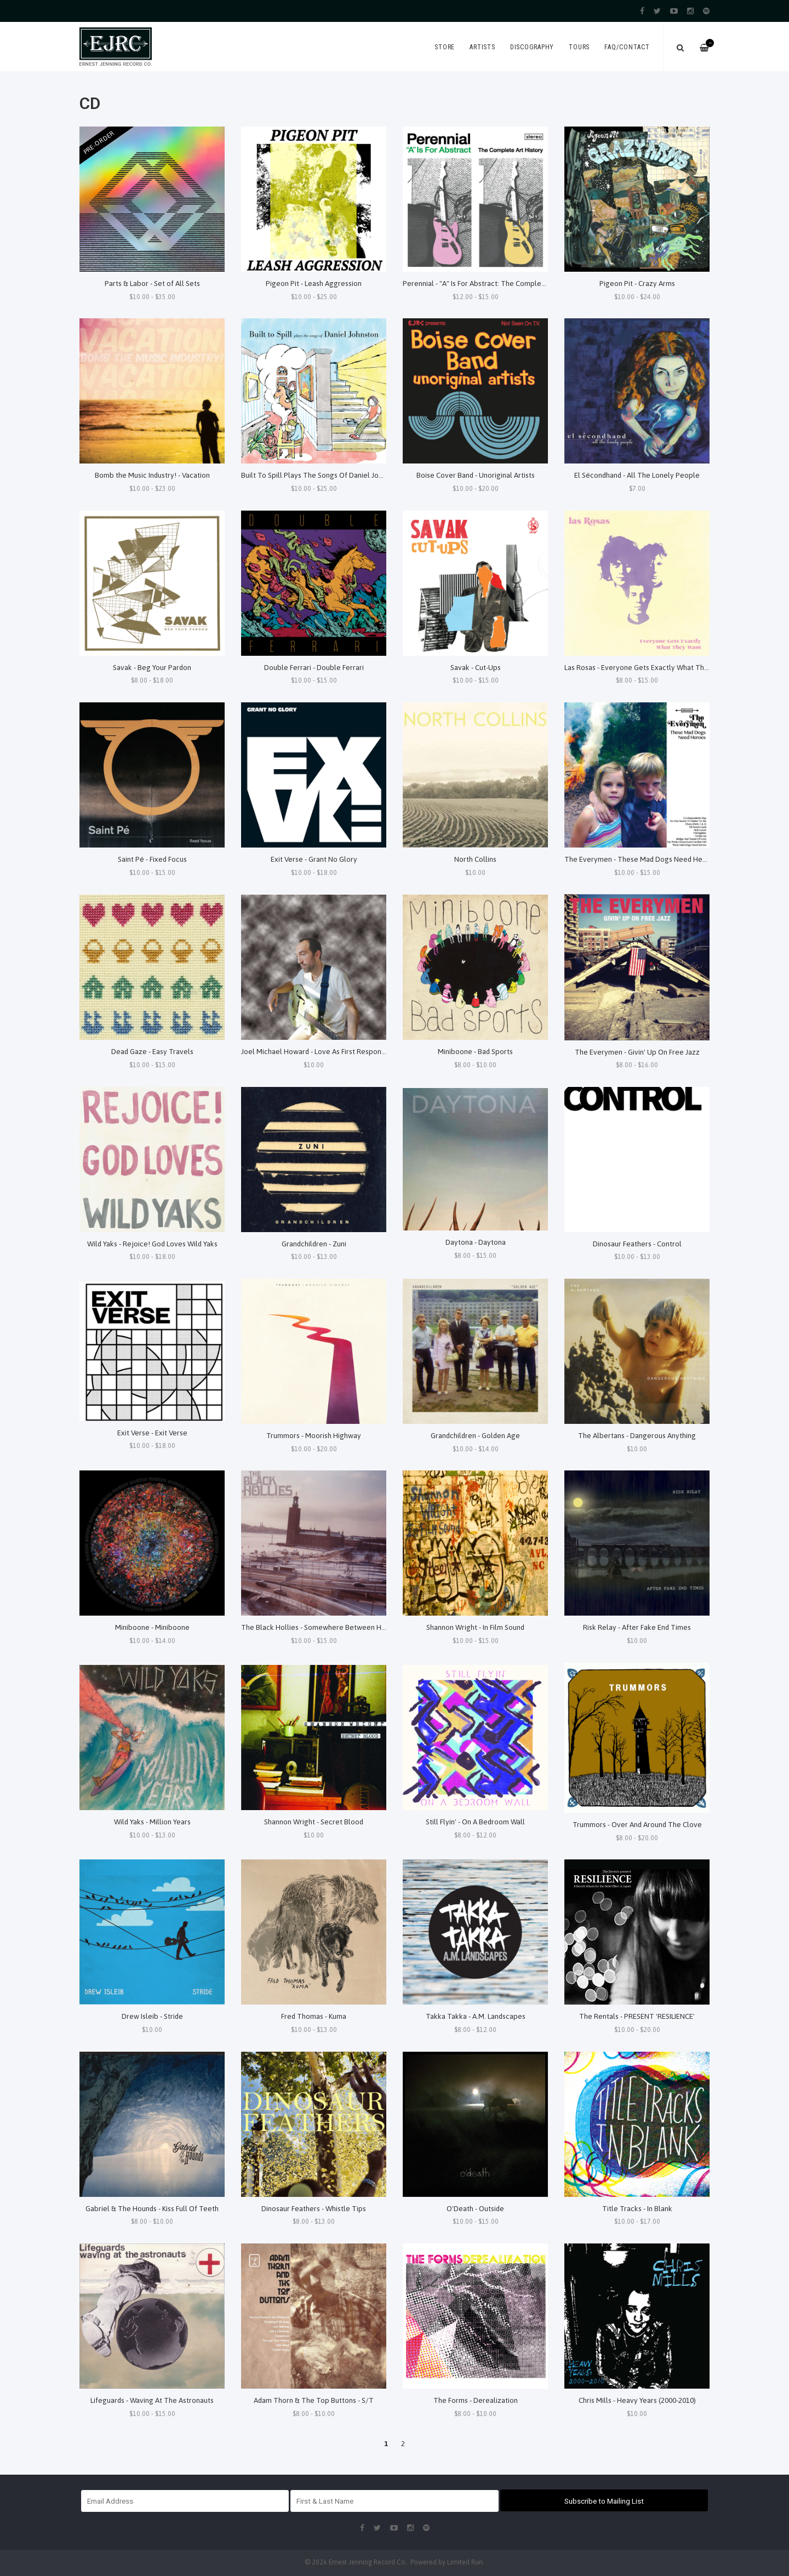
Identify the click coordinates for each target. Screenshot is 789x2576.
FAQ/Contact (626, 47)
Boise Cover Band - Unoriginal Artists (475, 475)
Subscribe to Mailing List (604, 2501)
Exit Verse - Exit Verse (152, 1432)
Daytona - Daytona (475, 1242)
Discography (532, 47)
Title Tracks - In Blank (637, 2208)
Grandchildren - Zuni (314, 1243)
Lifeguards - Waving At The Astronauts (152, 2400)
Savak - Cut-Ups (475, 667)
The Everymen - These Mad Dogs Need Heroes (640, 859)
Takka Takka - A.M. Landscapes (475, 2016)
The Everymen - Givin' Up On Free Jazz (637, 1051)
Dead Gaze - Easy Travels (152, 1051)
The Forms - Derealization (475, 2400)
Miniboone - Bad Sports (475, 1051)
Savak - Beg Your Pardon (152, 667)
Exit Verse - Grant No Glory (314, 859)
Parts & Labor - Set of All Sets (152, 283)
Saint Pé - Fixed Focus (152, 859)
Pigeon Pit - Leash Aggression (314, 283)
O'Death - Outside (475, 2208)
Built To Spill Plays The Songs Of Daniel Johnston (321, 475)
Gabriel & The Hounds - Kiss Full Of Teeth (152, 2208)
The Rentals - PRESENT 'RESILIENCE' (637, 2016)
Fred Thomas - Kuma (313, 2016)
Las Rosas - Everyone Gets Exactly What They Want (647, 667)
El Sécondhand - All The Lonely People (637, 475)
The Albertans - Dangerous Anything (637, 1435)
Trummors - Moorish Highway (313, 1435)
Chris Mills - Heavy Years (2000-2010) (637, 2400)
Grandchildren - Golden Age (475, 1435)
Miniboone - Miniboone (152, 1627)
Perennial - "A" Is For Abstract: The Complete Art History (494, 283)
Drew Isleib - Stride (152, 2016)
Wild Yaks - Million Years (152, 1821)
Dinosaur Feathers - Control (637, 1243)
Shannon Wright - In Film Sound (475, 1627)
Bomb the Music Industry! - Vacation (152, 475)
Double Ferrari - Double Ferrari (314, 667)
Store (444, 47)
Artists (482, 47)
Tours (579, 47)
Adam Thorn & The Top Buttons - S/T (314, 2400)
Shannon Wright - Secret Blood (313, 1821)
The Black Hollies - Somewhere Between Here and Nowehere (341, 1627)
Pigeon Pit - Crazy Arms (637, 283)
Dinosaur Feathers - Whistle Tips (313, 2208)
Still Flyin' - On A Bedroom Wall (475, 1821)
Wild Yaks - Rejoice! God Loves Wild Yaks (152, 1243)
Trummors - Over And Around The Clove (637, 1824)
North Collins (475, 859)
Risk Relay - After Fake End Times (637, 1627)
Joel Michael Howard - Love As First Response (315, 1051)
